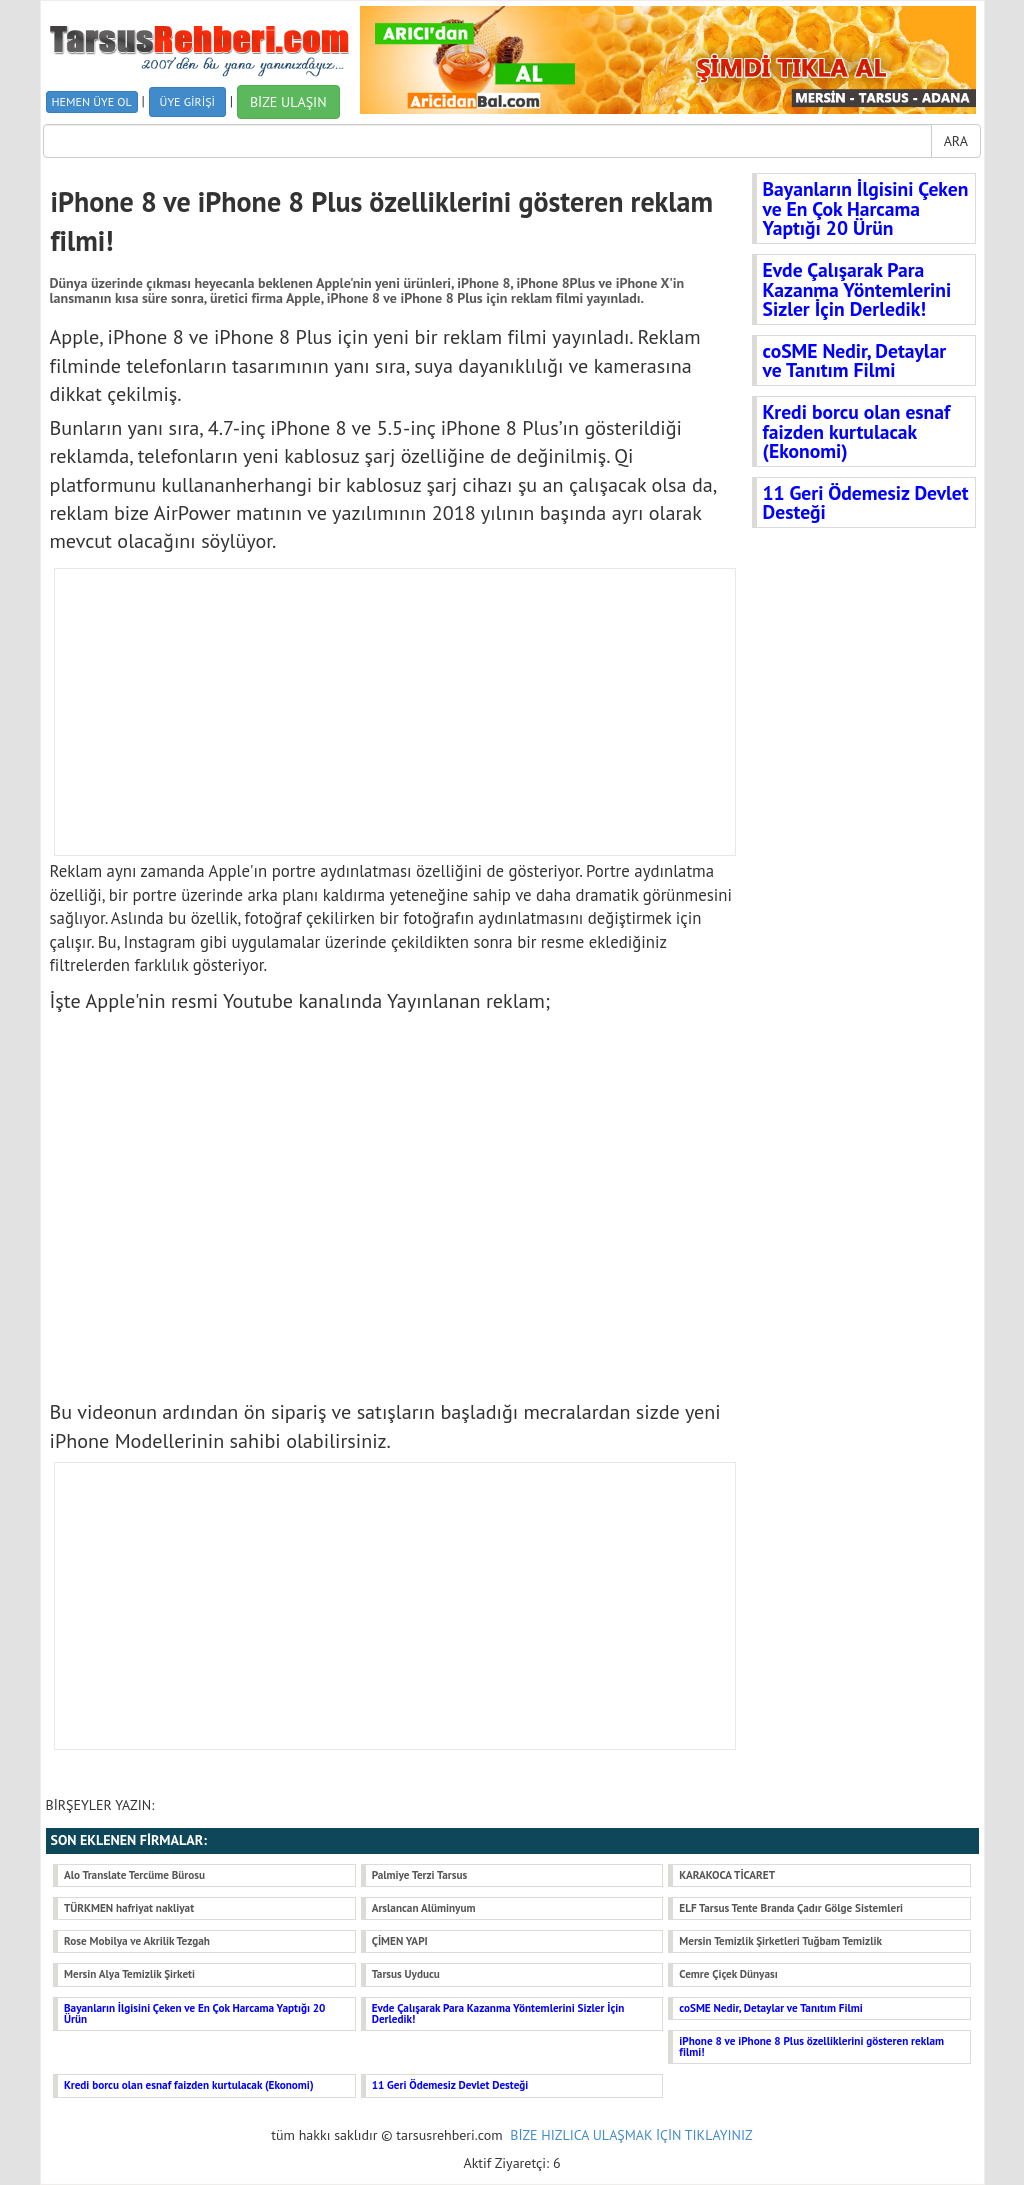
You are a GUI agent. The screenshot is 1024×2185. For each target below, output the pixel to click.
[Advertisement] (395, 712)
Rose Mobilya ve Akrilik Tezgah (137, 1941)
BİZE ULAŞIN (288, 102)
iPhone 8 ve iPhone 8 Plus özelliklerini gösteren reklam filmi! (811, 2046)
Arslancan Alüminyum (424, 1908)
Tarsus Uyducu (406, 1974)
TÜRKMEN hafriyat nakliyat (129, 1908)
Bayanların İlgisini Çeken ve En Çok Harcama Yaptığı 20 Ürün (866, 208)
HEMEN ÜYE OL (92, 101)
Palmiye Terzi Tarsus (420, 1875)
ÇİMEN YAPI (400, 1941)
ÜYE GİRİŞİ (188, 101)
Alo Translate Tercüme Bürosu (134, 1875)
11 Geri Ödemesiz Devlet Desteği (866, 502)
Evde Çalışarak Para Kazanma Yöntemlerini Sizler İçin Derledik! (857, 289)
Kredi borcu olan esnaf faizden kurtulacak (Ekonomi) (857, 431)
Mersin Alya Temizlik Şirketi (129, 1974)
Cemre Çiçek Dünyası (728, 1974)
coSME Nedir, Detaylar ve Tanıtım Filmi (855, 360)
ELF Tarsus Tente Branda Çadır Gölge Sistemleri (791, 1908)
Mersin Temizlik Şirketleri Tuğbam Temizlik (780, 1941)
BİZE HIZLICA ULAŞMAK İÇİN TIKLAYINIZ (631, 2135)
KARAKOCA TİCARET (727, 1875)
